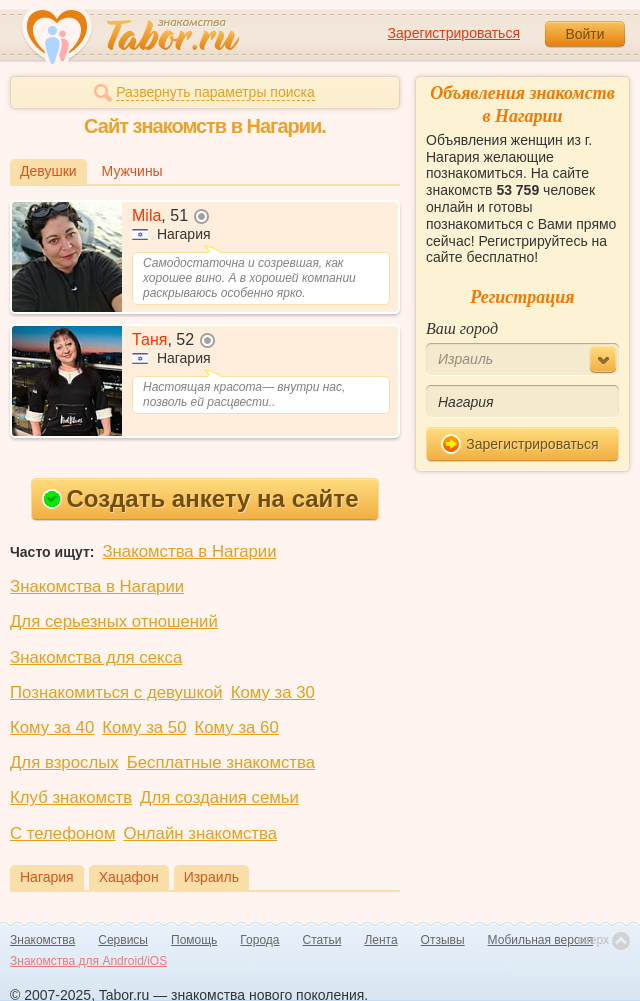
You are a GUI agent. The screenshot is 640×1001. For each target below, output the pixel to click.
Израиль (211, 877)
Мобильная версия (541, 940)
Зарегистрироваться (454, 33)
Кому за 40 (52, 727)
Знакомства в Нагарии (189, 551)
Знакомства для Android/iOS (88, 961)
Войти (584, 34)
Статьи (322, 940)
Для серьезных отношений (114, 621)
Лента (380, 940)
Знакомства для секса (96, 657)
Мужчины (132, 171)
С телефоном (62, 833)
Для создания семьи (219, 797)
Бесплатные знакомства (221, 762)
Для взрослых (64, 762)
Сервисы (123, 940)
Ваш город (462, 328)
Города (259, 940)
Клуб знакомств (71, 797)
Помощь (194, 940)
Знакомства (42, 940)
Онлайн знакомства (200, 833)
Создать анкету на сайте (200, 498)
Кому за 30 (273, 692)
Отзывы (443, 940)
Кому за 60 (237, 727)
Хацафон (129, 877)
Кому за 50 (144, 727)
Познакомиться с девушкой (116, 692)
